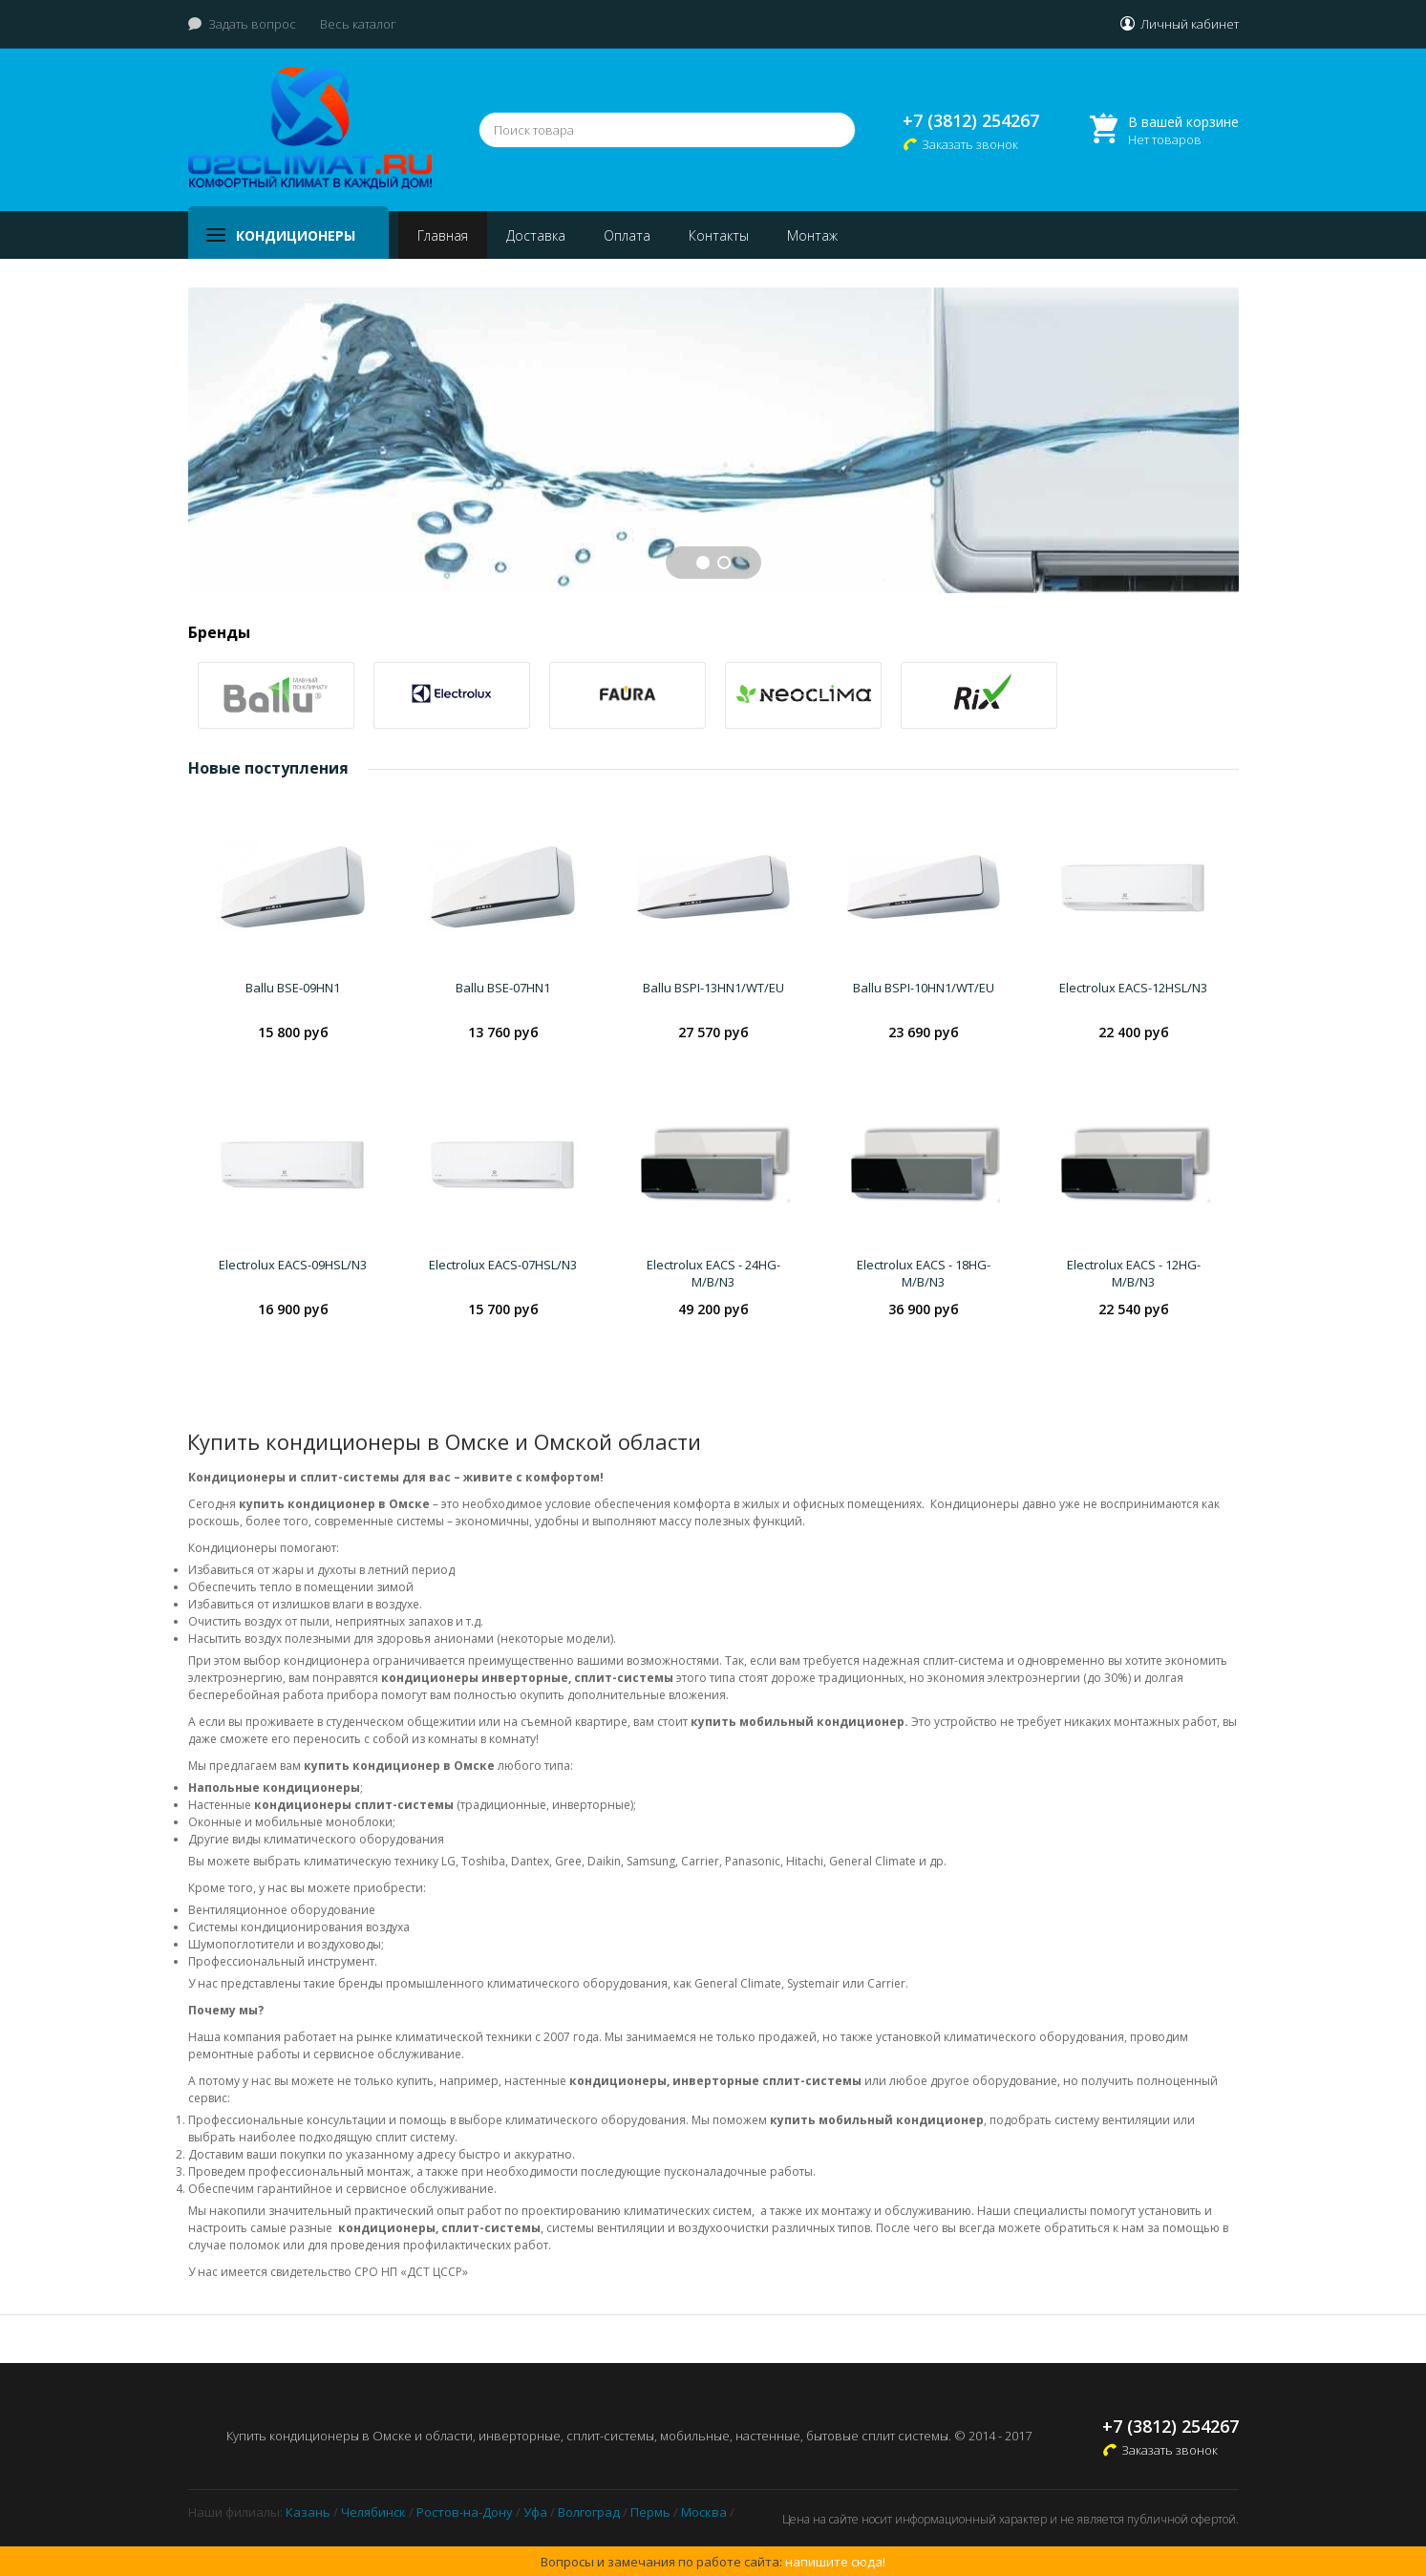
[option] (276, 695)
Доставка (535, 235)
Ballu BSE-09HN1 (292, 987)
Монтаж (812, 235)
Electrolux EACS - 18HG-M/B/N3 (923, 1273)
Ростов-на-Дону (464, 2512)
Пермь (650, 2512)
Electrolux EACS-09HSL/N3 (293, 1264)
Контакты (719, 235)
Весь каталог (358, 23)
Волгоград (589, 2512)
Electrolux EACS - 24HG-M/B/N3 (713, 1273)
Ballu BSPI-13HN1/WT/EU (713, 987)
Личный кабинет (1189, 23)
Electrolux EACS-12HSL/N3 (1133, 987)
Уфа (535, 2512)
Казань (308, 2512)
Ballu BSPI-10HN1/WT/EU (923, 987)
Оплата (627, 235)
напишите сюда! (835, 2561)
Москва (704, 2512)
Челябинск (373, 2512)
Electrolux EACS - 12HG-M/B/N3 (1134, 1273)
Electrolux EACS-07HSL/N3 (503, 1264)
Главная (442, 235)
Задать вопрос (252, 23)
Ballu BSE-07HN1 (503, 987)
